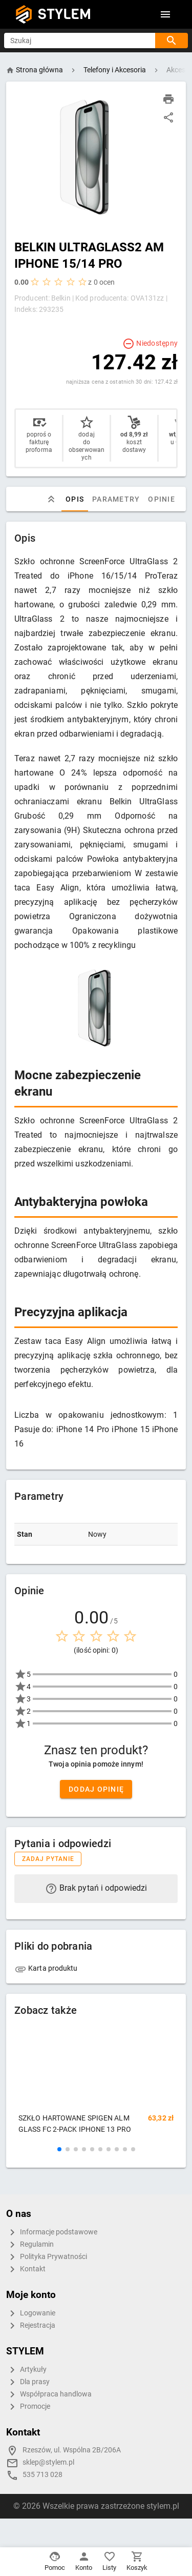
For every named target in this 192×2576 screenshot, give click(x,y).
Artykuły (26, 2370)
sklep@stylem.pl (48, 2462)
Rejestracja (30, 2326)
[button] (59, 2149)
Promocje (28, 2407)
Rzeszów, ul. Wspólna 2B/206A (72, 2450)
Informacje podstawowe (51, 2232)
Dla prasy (28, 2382)
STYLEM (64, 14)
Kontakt (26, 2269)
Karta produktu (46, 1968)
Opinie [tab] (161, 499)
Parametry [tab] (116, 499)
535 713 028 (42, 2474)
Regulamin (30, 2244)
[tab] (51, 499)
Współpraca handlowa (49, 2394)
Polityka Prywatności (46, 2257)
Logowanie (30, 2313)
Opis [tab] (75, 499)
